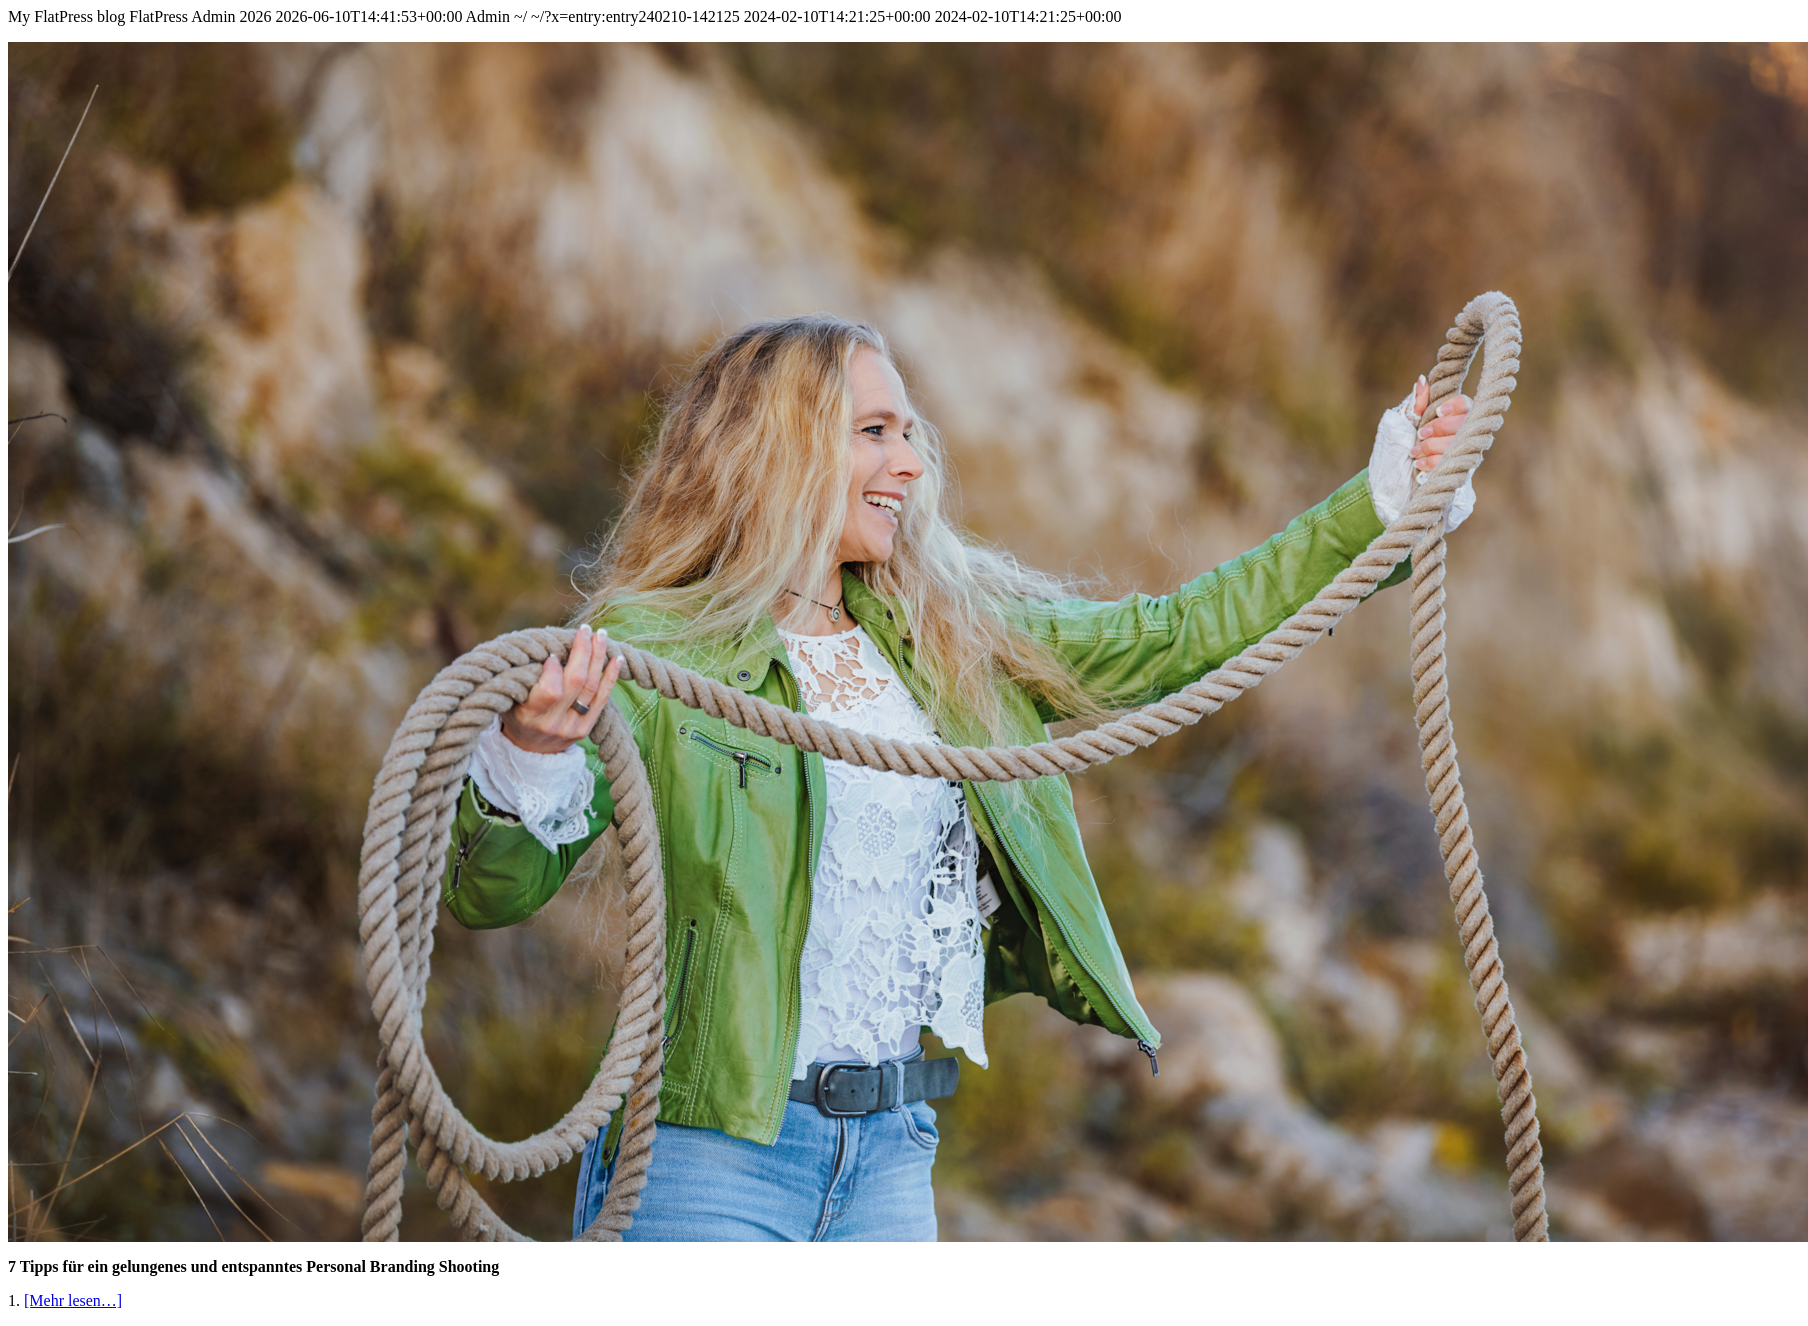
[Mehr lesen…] (73, 1300)
